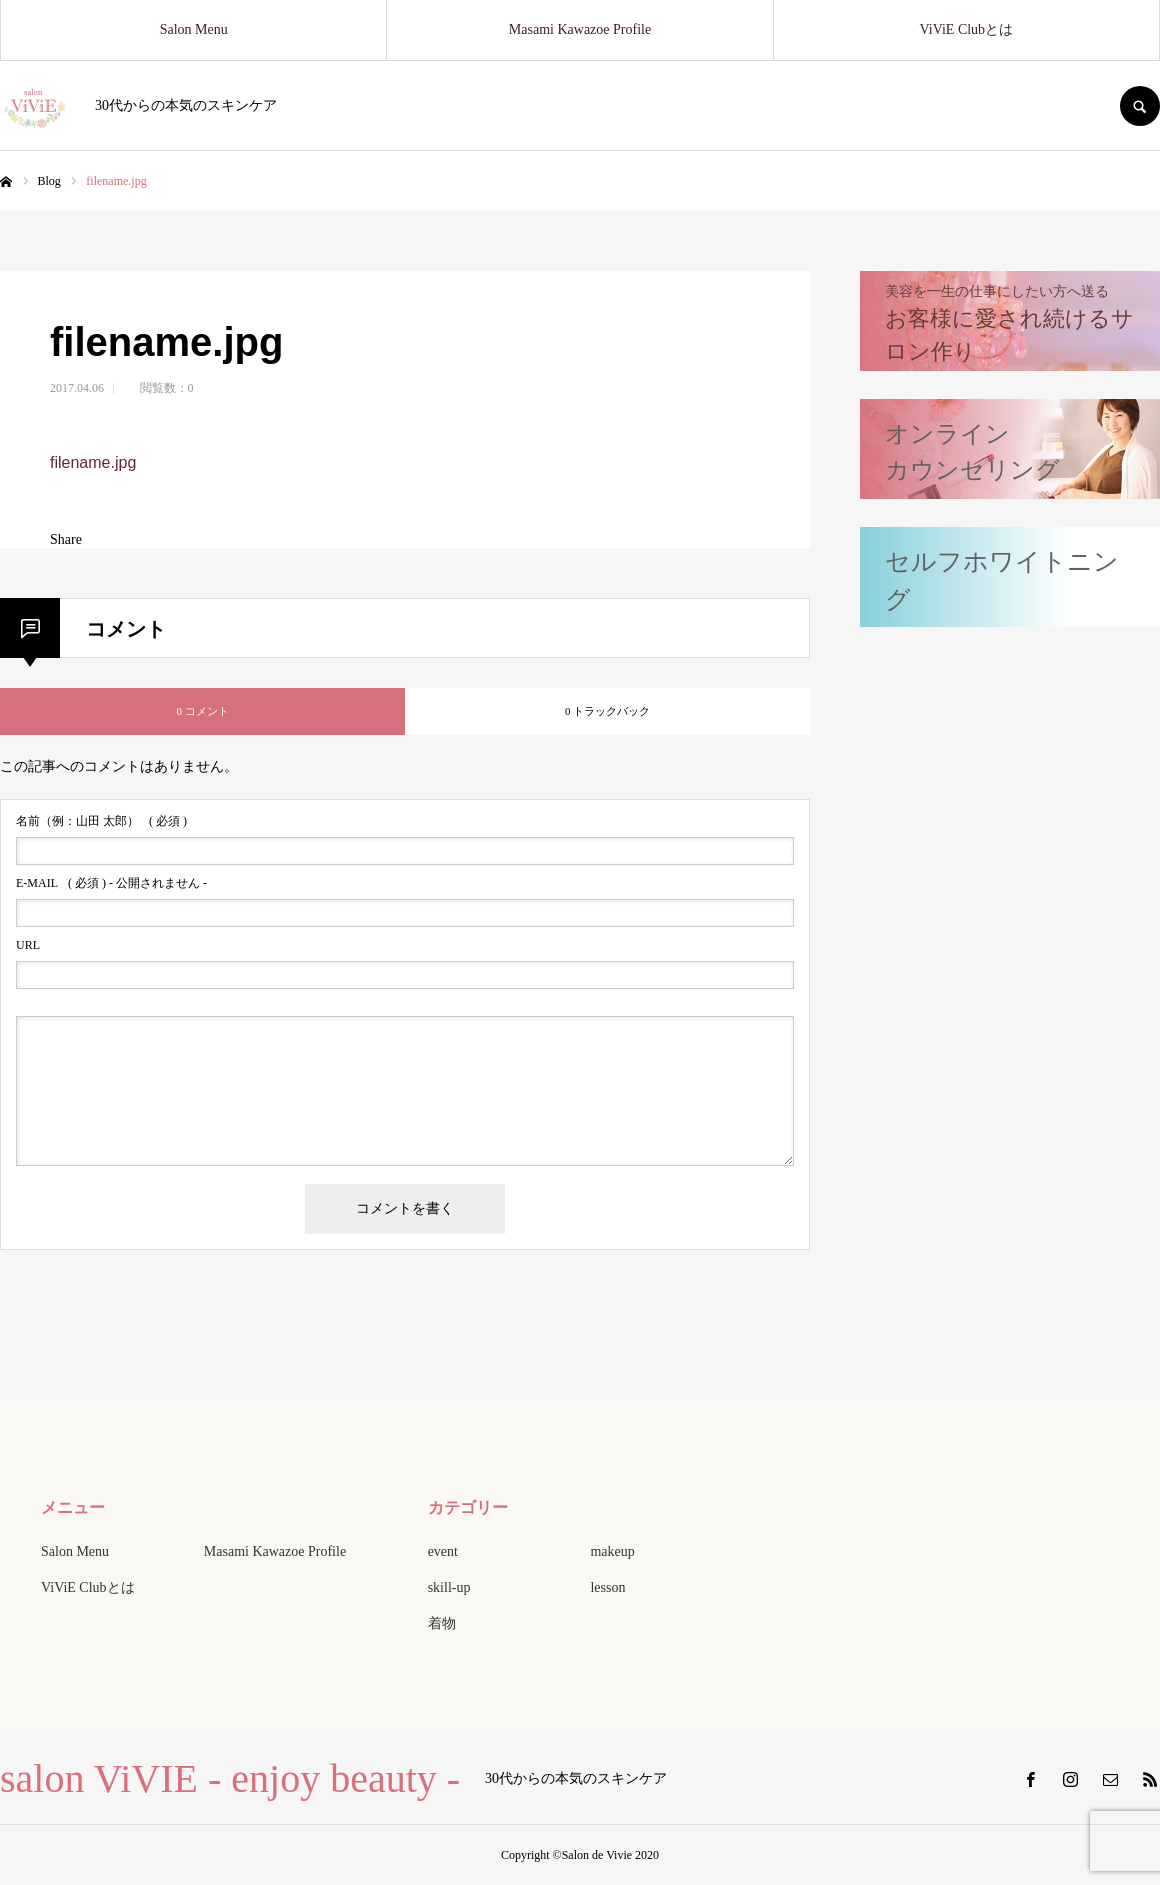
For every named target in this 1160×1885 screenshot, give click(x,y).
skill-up (449, 1587)
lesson (607, 1587)
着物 (442, 1623)
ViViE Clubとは (967, 29)
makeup (612, 1551)
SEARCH (1140, 106)
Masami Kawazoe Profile (580, 29)
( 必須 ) (101, 821)
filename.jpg (93, 462)
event (443, 1551)
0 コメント (202, 711)
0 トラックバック (607, 711)
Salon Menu (194, 29)
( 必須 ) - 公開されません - (111, 883)
